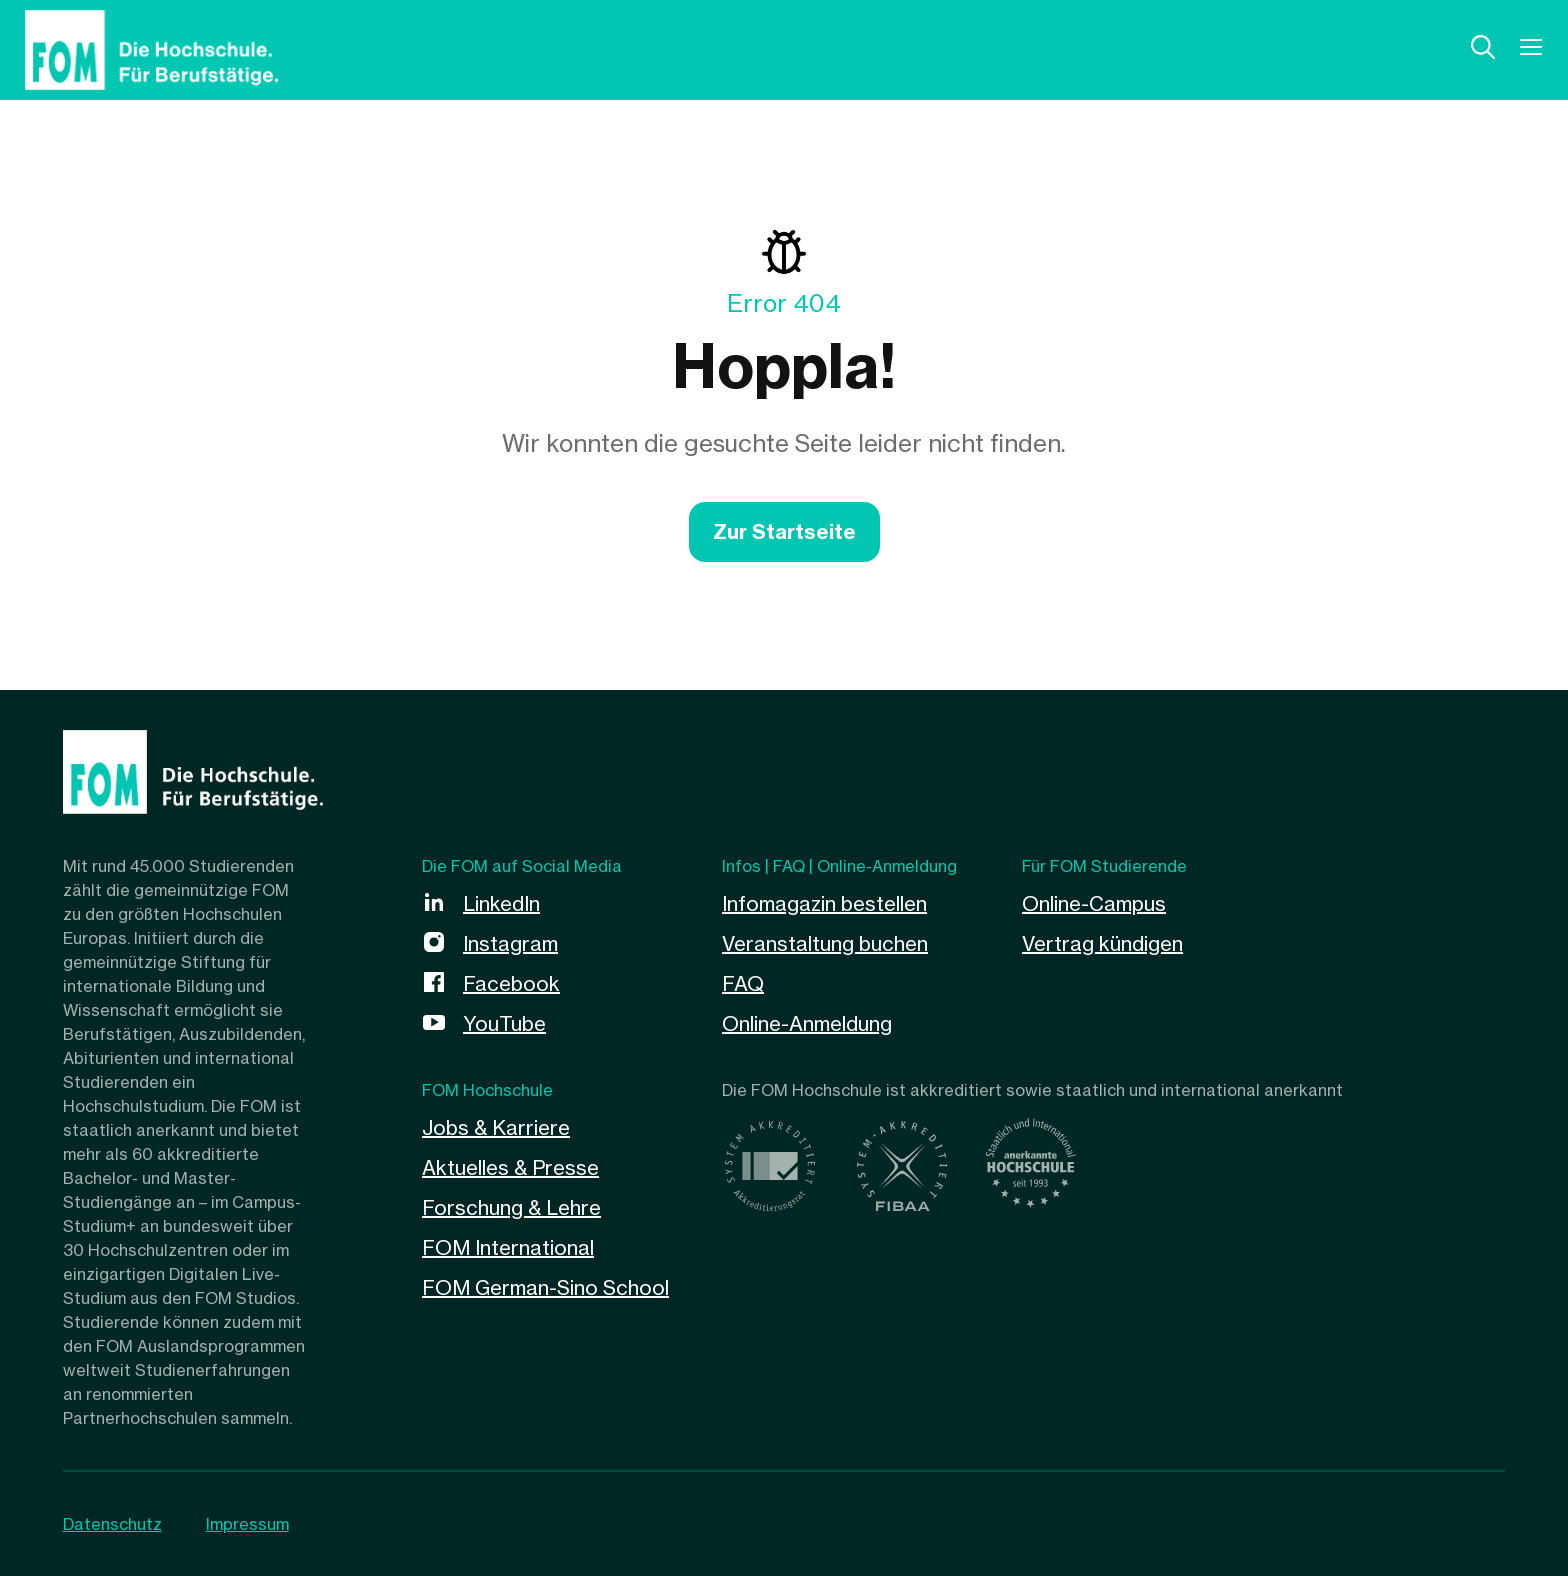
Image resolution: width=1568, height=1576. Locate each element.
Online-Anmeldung (807, 1023)
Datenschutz (112, 1524)
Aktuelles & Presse (510, 1167)
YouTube (504, 1023)
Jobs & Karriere (496, 1127)
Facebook (511, 983)
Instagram (510, 943)
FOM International (508, 1247)
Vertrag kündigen (1102, 943)
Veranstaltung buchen (825, 943)
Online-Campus (1094, 903)
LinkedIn (501, 903)
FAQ (743, 983)
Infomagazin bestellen (824, 903)
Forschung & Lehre (511, 1207)
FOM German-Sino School (545, 1287)
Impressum (247, 1524)
